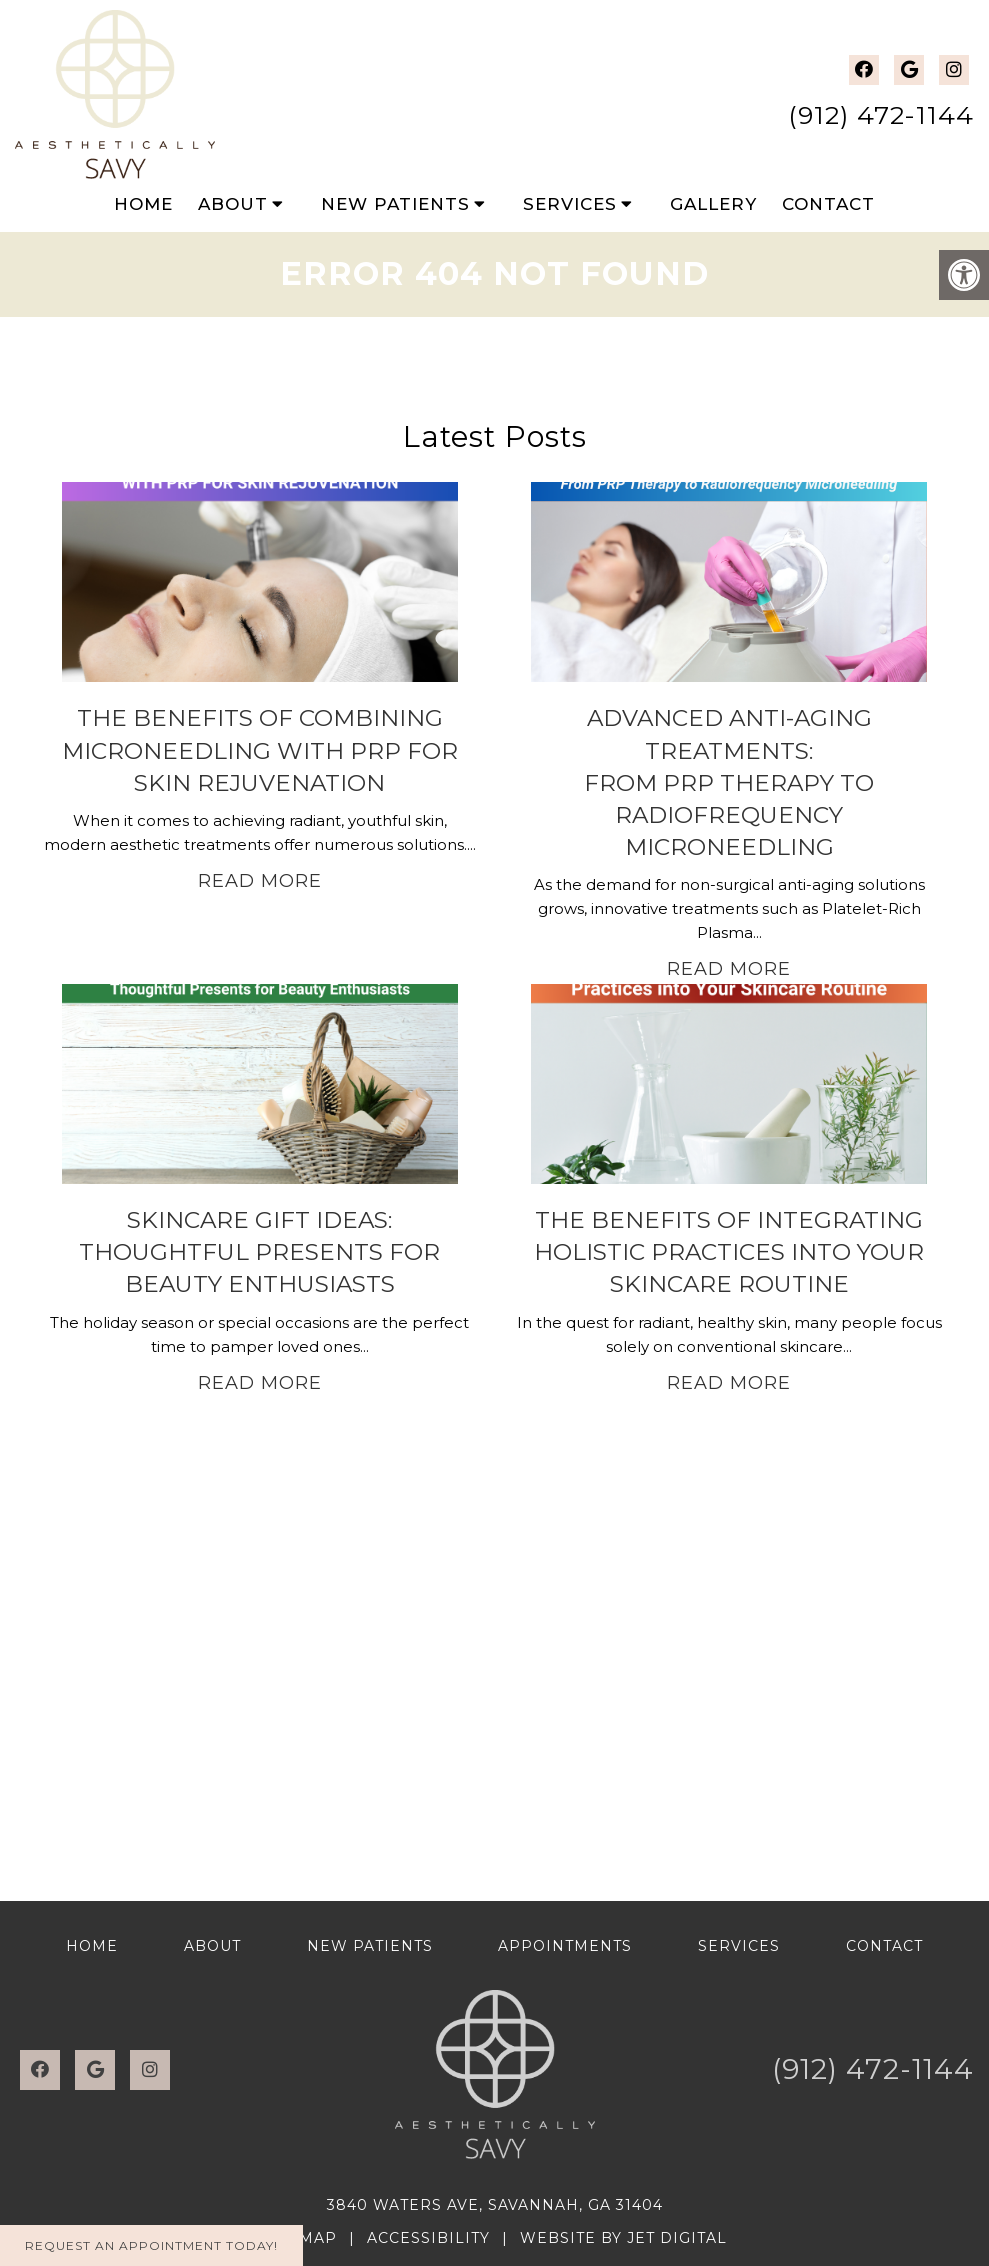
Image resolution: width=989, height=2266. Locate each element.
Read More (260, 881)
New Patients (395, 204)
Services (570, 204)
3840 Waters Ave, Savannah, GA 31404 (495, 2205)
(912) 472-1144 (881, 115)
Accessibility (428, 2238)
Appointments (565, 1946)
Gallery (713, 204)
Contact (828, 204)
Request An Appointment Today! (151, 2245)
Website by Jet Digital (623, 2238)
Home (143, 204)
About (233, 204)
